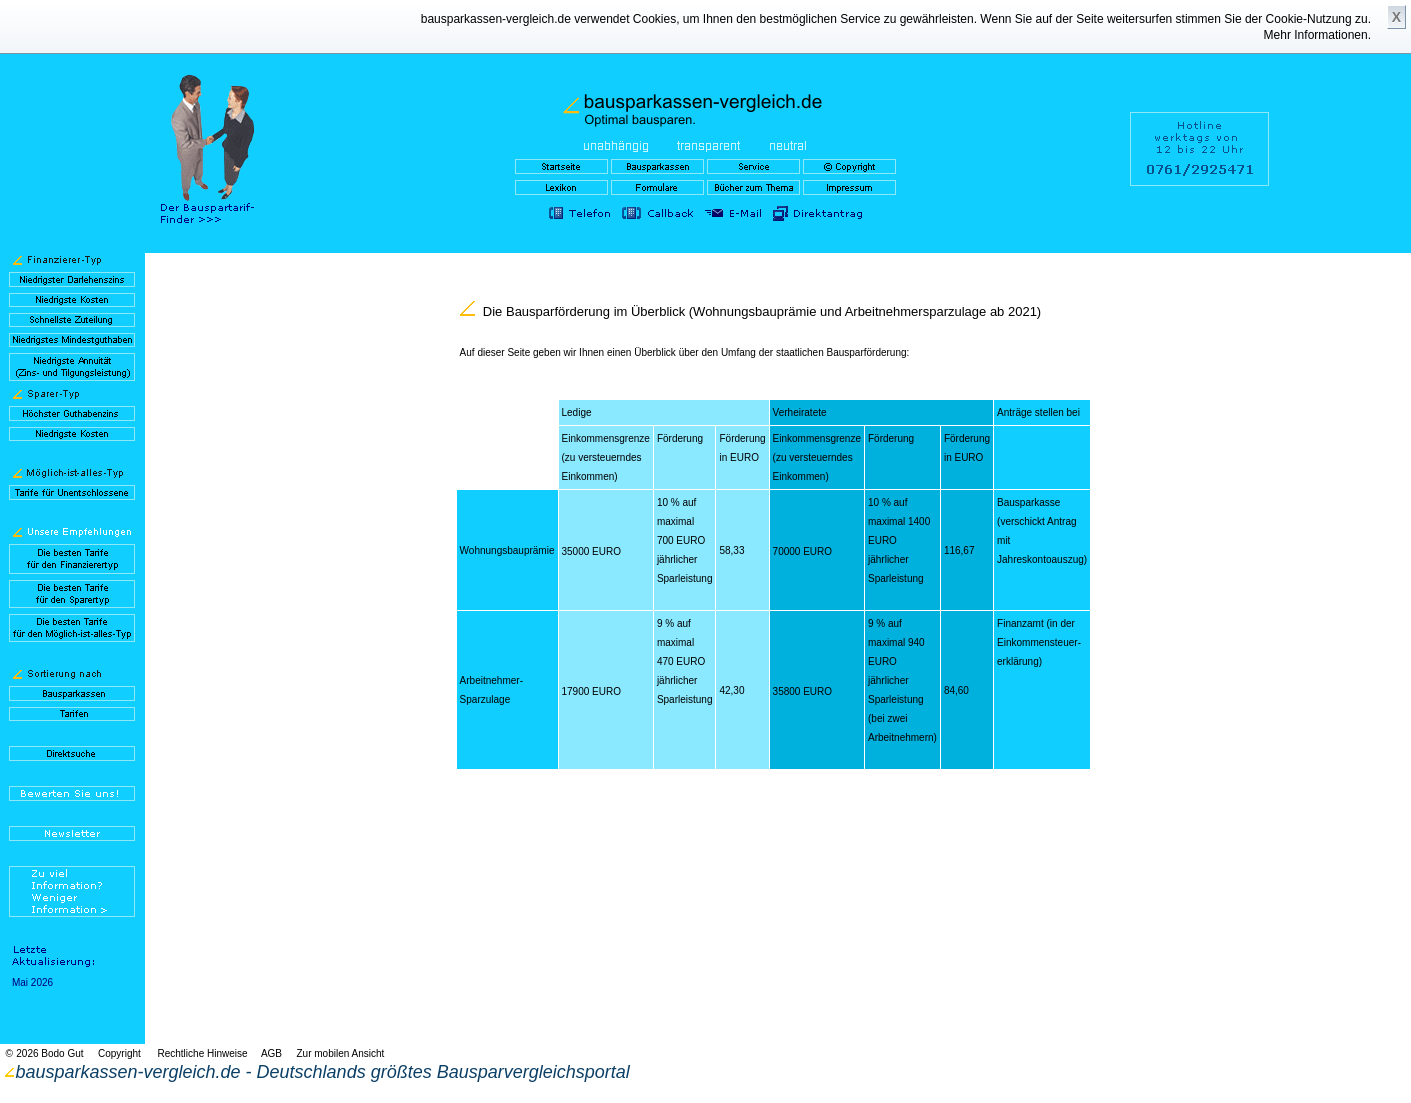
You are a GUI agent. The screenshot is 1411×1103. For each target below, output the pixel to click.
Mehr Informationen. (1317, 35)
